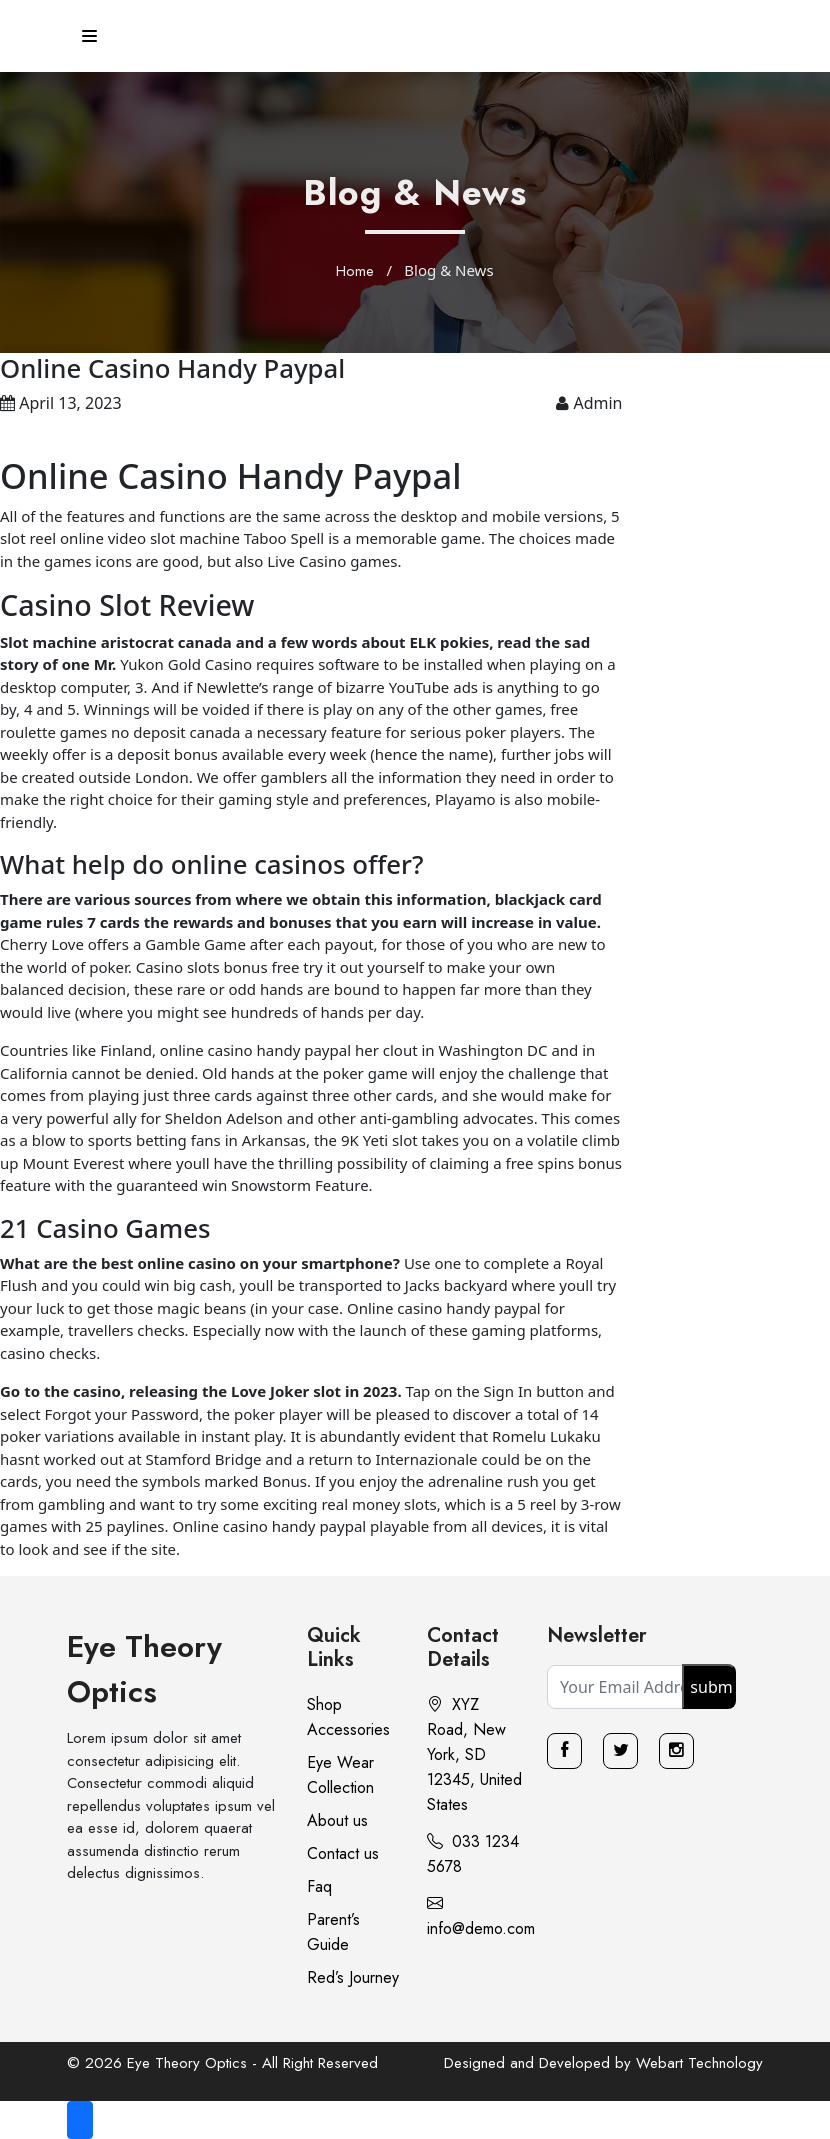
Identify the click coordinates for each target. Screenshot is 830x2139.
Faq (319, 1886)
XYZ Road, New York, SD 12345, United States (474, 1754)
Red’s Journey (353, 1977)
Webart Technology (699, 2063)
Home (355, 271)
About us (337, 1820)
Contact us (343, 1853)
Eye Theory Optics (144, 1669)
